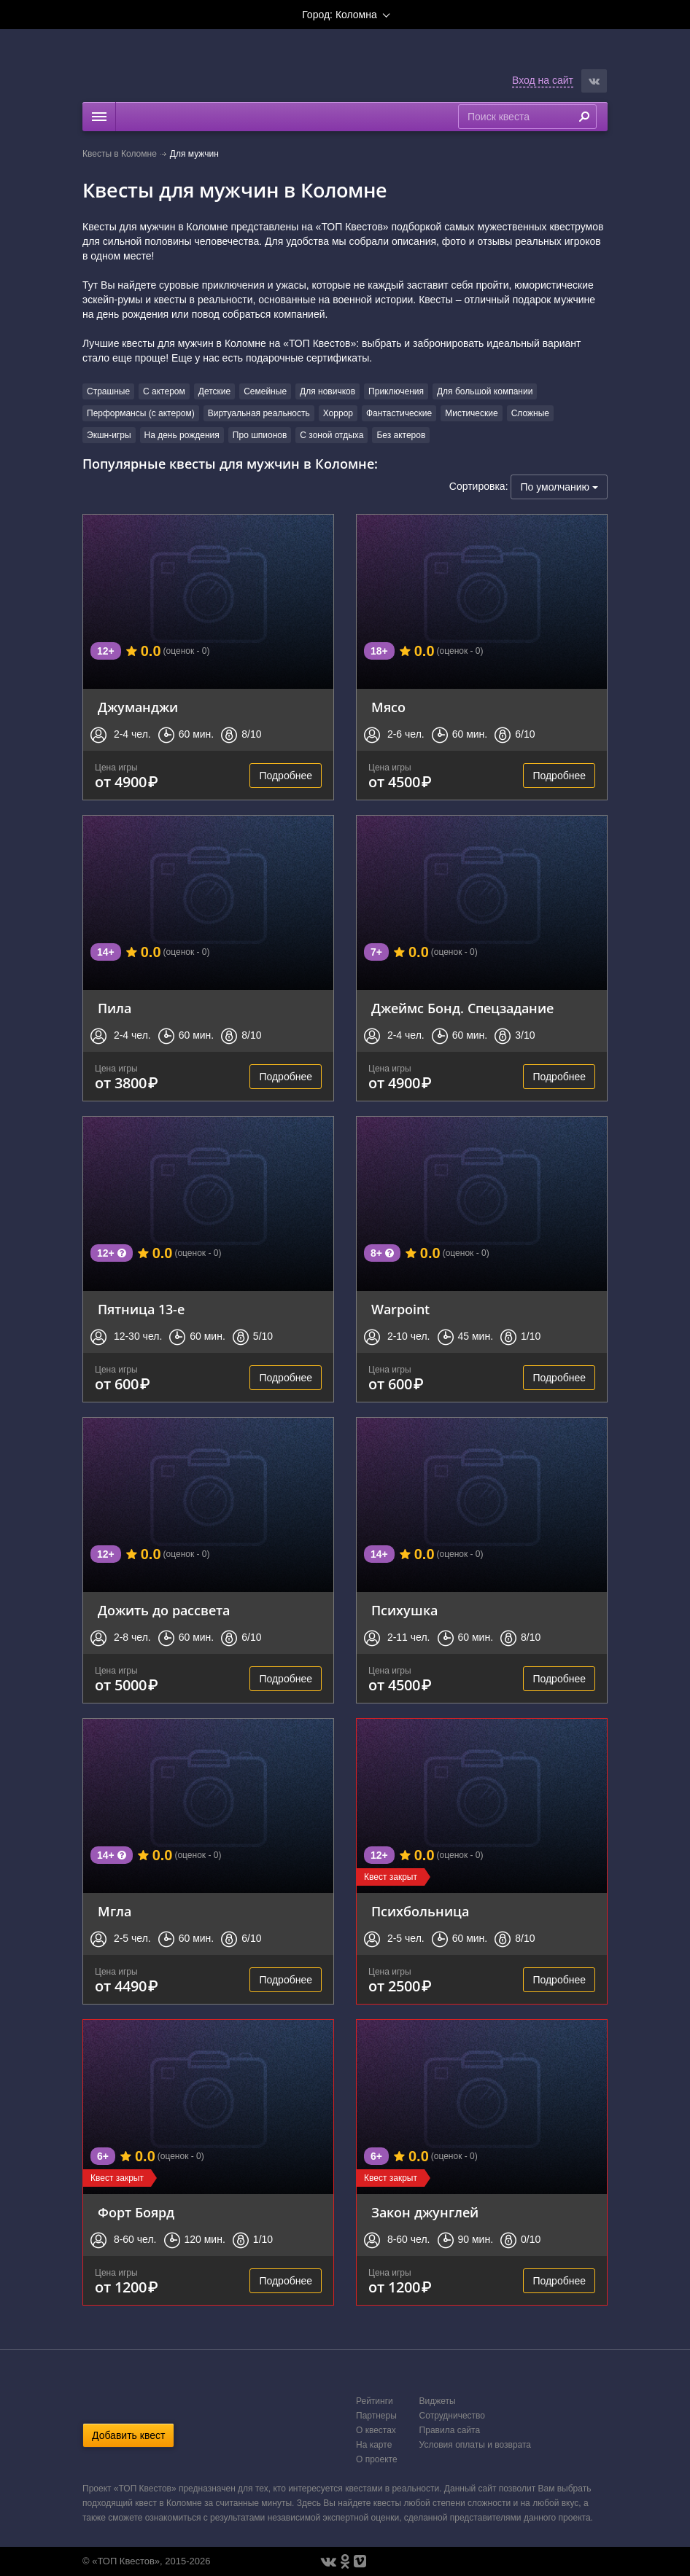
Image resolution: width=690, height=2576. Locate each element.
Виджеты (437, 2401)
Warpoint (400, 1309)
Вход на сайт (542, 80)
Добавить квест (128, 2435)
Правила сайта (449, 2430)
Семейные (265, 391)
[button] (594, 81)
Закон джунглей (424, 2212)
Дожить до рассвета (164, 1610)
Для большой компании (484, 391)
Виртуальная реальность (259, 413)
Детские (214, 391)
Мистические (471, 413)
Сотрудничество (452, 2416)
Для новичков (327, 391)
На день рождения (182, 435)
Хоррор (338, 413)
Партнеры (376, 2416)
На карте (374, 2445)
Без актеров (400, 435)
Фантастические (399, 413)
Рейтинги (374, 2401)
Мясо (388, 707)
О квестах (376, 2430)
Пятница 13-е (141, 1309)
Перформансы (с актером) (141, 413)
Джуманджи (138, 707)
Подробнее (285, 775)
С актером (164, 391)
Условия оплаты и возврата (475, 2445)
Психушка (404, 1610)
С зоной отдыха (331, 435)
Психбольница (420, 1911)
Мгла (114, 1911)
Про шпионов (260, 435)
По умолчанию (559, 487)
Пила (114, 1008)
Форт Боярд (136, 2212)
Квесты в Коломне (119, 154)
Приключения (396, 391)
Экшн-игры (109, 435)
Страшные (108, 391)
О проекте (377, 2459)
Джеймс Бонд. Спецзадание (462, 1008)
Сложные (530, 413)
